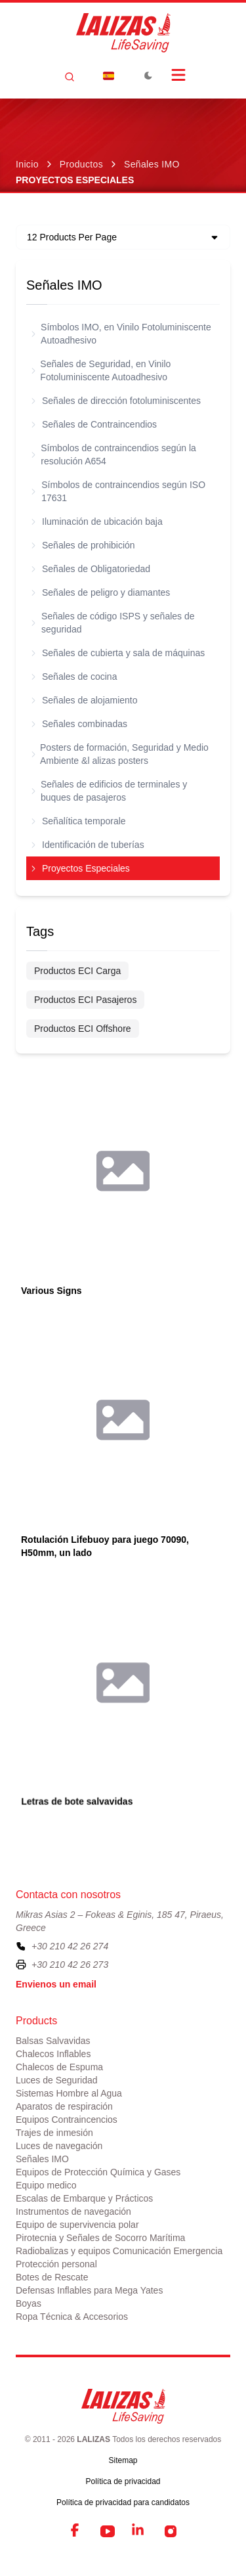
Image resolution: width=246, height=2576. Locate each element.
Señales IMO (152, 164)
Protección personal (56, 2264)
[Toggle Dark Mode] (148, 75)
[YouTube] (107, 2531)
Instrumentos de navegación (73, 2211)
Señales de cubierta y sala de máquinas (118, 653)
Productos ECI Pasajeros (85, 999)
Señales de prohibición (83, 545)
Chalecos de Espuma (59, 2067)
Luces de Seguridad (57, 2080)
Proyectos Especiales (80, 868)
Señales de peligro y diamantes (100, 592)
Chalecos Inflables (53, 2054)
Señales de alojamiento (84, 700)
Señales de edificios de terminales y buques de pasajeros (109, 791)
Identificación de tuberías (87, 844)
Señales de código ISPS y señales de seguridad (113, 622)
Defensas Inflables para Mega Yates (89, 2290)
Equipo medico (46, 2185)
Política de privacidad (122, 2481)
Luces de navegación (59, 2146)
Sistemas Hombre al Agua (69, 2093)
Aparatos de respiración (64, 2106)
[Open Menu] (178, 74)
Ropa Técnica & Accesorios (72, 2316)
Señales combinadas (79, 724)
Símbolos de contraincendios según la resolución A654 (113, 454)
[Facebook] (76, 2531)
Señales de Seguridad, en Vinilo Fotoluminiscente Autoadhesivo (101, 370)
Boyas (28, 2303)
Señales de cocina (74, 676)
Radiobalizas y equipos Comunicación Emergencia (119, 2251)
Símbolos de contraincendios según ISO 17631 (118, 491)
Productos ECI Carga (77, 971)
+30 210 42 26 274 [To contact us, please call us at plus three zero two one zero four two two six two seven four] (69, 1946)
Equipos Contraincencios (66, 2119)
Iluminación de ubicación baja (97, 521)
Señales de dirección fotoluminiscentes (116, 400)
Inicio (27, 164)
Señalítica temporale (78, 821)
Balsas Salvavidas (53, 2040)
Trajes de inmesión (54, 2132)
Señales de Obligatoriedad (90, 569)
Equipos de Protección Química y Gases (98, 2172)
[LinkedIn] (139, 2531)
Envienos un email (56, 1984)
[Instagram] (170, 2531)
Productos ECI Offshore (82, 1028)
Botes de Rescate (52, 2277)
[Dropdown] (109, 75)
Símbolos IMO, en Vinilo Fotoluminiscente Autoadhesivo (121, 333)
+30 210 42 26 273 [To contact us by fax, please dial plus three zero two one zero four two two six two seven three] (69, 1964)
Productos (81, 164)
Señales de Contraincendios (94, 424)
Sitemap (122, 2460)
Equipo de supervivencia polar (77, 2224)
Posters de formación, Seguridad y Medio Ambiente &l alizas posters (120, 754)
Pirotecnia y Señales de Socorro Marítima (100, 2237)
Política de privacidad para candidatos (123, 2502)
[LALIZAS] (123, 33)
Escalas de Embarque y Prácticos (84, 2198)
